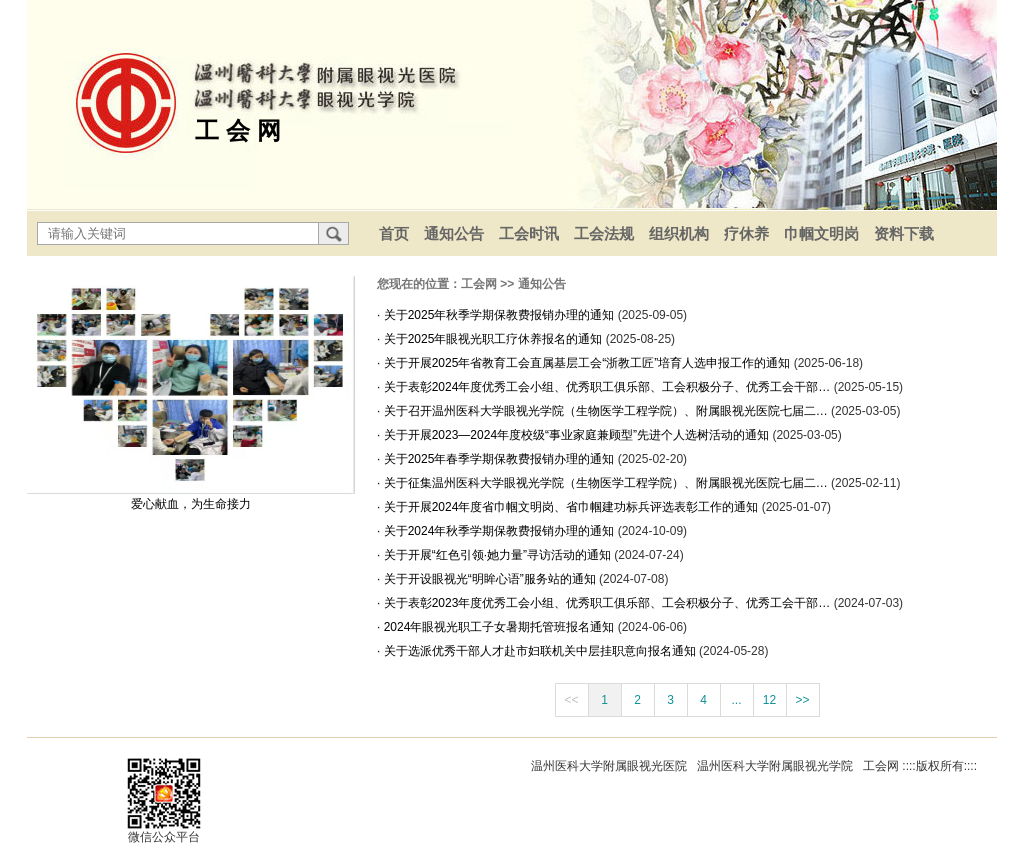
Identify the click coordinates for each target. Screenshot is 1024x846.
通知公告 (454, 233)
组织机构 (679, 233)
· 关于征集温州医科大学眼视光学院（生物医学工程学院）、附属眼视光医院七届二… (604, 483)
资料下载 (904, 233)
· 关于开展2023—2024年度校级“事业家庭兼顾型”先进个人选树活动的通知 (574, 435)
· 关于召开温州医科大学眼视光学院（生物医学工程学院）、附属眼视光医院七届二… (604, 411)
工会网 (479, 284)
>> (802, 700)
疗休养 (746, 233)
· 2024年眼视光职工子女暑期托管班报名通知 (497, 627)
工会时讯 (529, 233)
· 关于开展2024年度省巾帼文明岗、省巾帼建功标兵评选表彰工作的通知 (569, 507)
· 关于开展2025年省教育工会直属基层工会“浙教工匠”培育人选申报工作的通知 (585, 363)
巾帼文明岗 (821, 233)
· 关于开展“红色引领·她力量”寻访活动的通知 (495, 555)
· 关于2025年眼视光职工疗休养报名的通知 (491, 339)
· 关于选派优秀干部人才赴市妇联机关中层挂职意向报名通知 (538, 651)
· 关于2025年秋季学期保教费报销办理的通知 (497, 315)
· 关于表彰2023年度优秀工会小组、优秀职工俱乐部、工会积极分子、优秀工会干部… (605, 603)
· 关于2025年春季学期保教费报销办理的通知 (497, 459)
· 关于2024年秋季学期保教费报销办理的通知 (497, 531)
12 (769, 700)
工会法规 (604, 233)
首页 (394, 233)
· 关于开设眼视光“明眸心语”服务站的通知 (488, 579)
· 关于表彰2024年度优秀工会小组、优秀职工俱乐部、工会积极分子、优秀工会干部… (605, 387)
